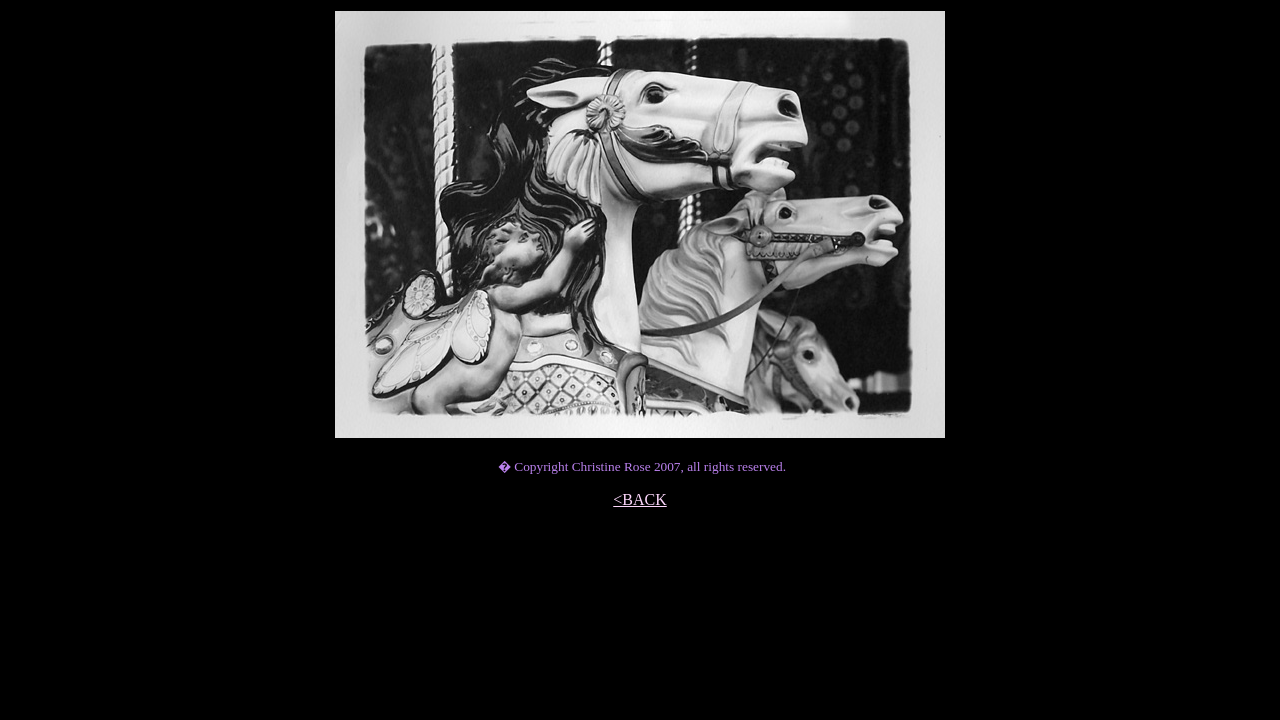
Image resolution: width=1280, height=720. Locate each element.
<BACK (639, 499)
